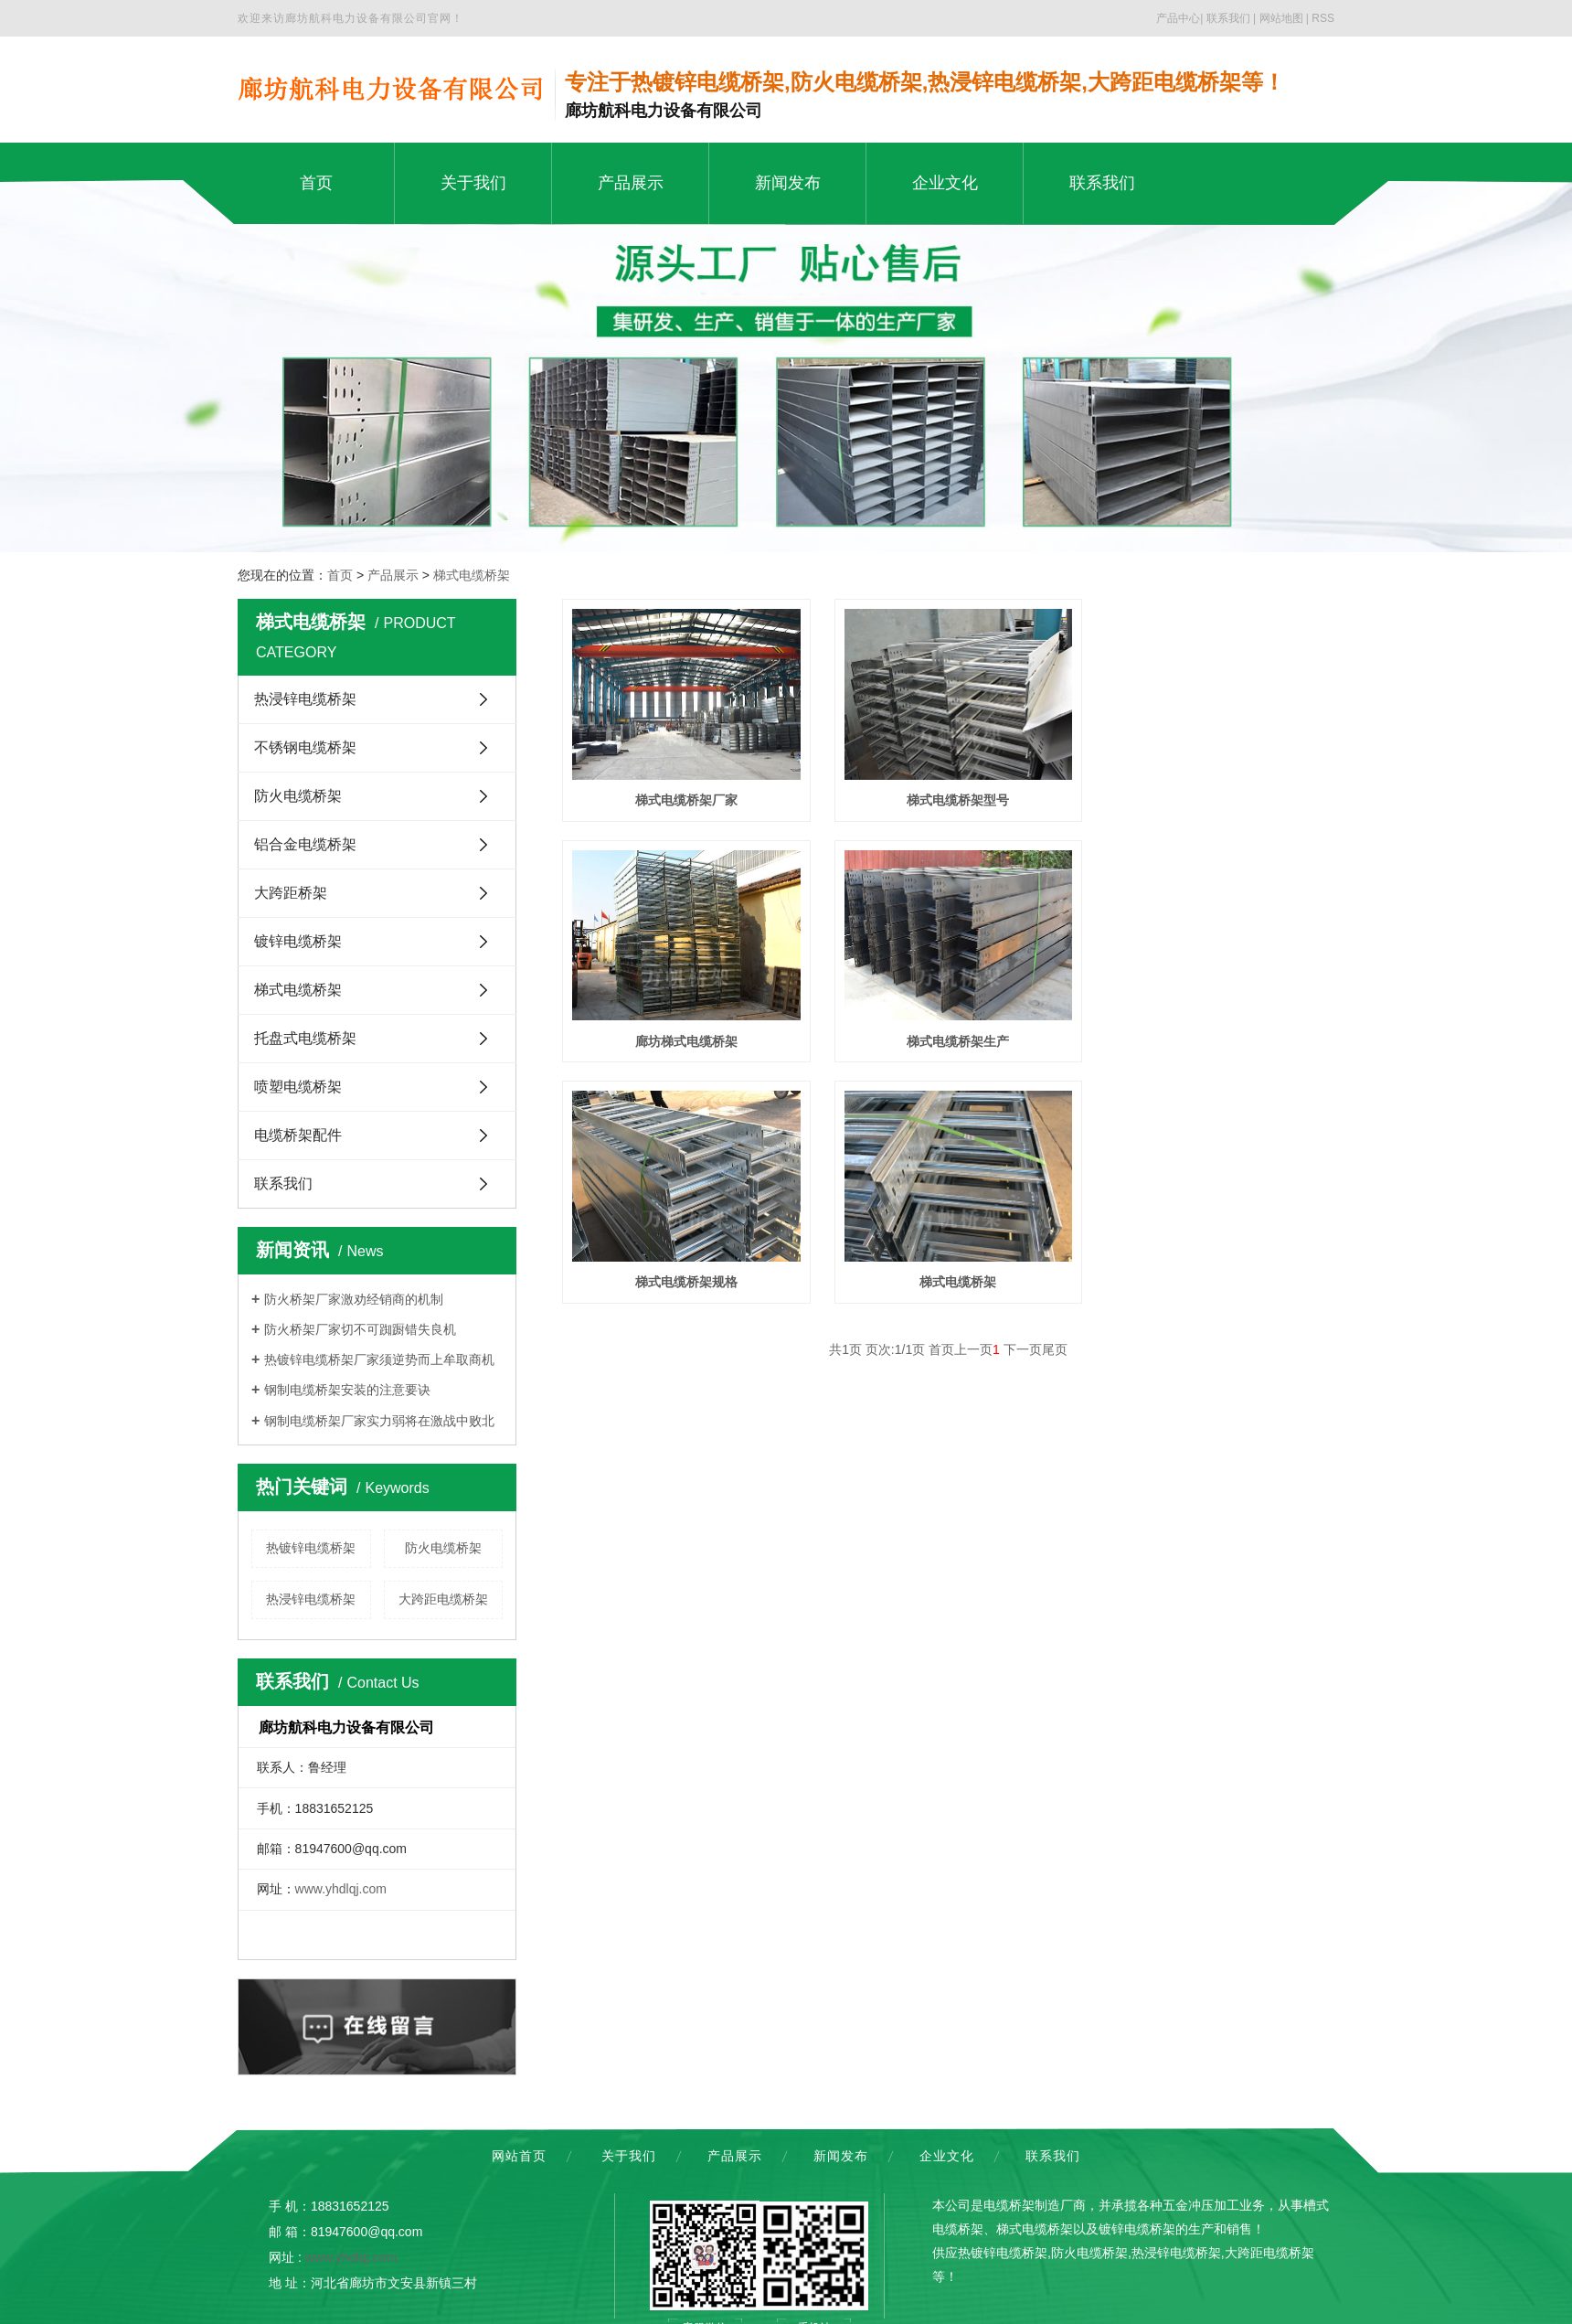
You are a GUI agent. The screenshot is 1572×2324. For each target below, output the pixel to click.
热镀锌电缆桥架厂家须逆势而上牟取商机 (379, 1359)
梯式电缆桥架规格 (948, 1031)
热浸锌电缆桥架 (305, 699)
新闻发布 (840, 2155)
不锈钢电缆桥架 (305, 747)
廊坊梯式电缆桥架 (1214, 795)
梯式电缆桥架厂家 (683, 795)
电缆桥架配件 (298, 1135)
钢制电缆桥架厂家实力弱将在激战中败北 (379, 1420)
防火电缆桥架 (298, 796)
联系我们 (1228, 18)
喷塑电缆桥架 (298, 1086)
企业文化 (946, 2155)
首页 (340, 575)
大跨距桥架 (290, 893)
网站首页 (519, 2155)
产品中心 (1178, 18)
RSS (1323, 18)
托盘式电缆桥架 (305, 1038)
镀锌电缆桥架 (298, 941)
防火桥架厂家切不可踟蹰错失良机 (360, 1329)
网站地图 (1281, 18)
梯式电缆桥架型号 (948, 795)
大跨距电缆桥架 (443, 1599)
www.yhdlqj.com (341, 1889)
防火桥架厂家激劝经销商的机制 (353, 1299)
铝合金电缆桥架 (305, 844)
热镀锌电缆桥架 (311, 1547)
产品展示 (393, 575)
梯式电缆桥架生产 (683, 1031)
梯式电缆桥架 (471, 575)
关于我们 (628, 2155)
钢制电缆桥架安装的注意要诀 (347, 1389)
